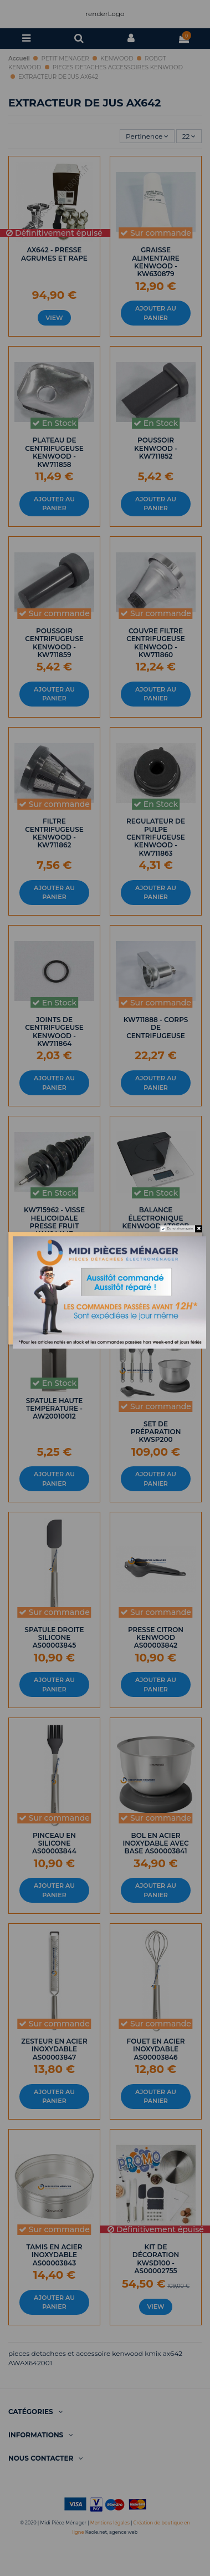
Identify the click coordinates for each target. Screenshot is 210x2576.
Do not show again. (180, 1228)
